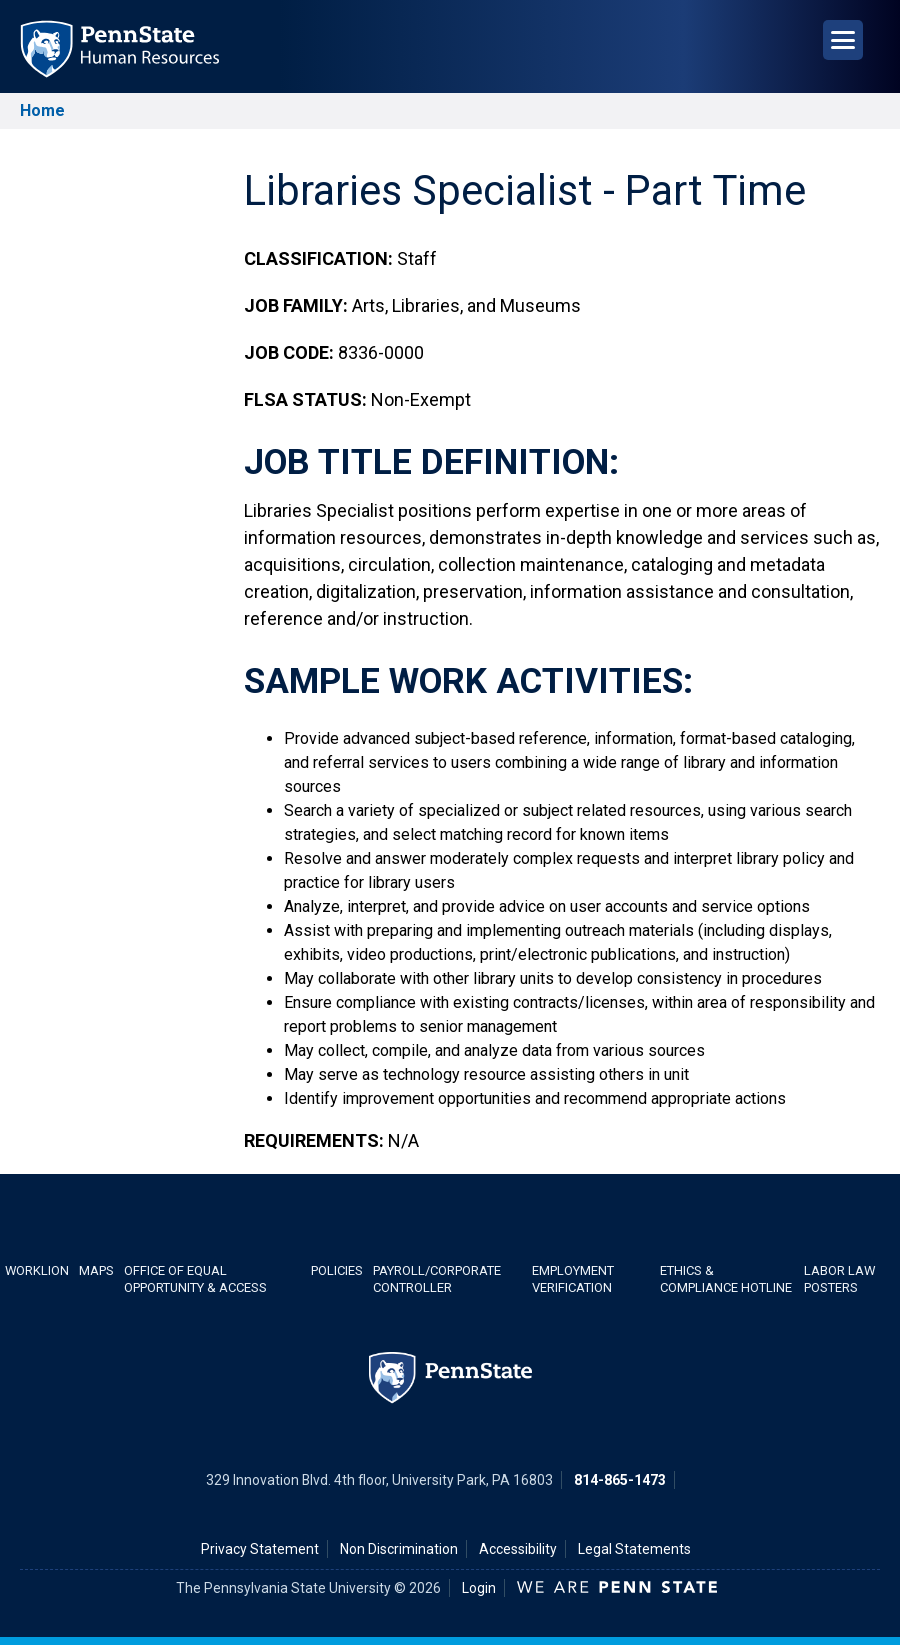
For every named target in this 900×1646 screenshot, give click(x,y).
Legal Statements (634, 1549)
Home (42, 110)
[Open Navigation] (843, 40)
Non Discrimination (399, 1549)
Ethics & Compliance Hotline (726, 1279)
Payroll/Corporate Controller (437, 1279)
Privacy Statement (260, 1549)
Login (479, 1588)
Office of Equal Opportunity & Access (195, 1279)
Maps (96, 1270)
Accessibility (518, 1549)
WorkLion (37, 1270)
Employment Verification (573, 1279)
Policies (337, 1270)
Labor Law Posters (839, 1279)
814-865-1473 (620, 1480)
